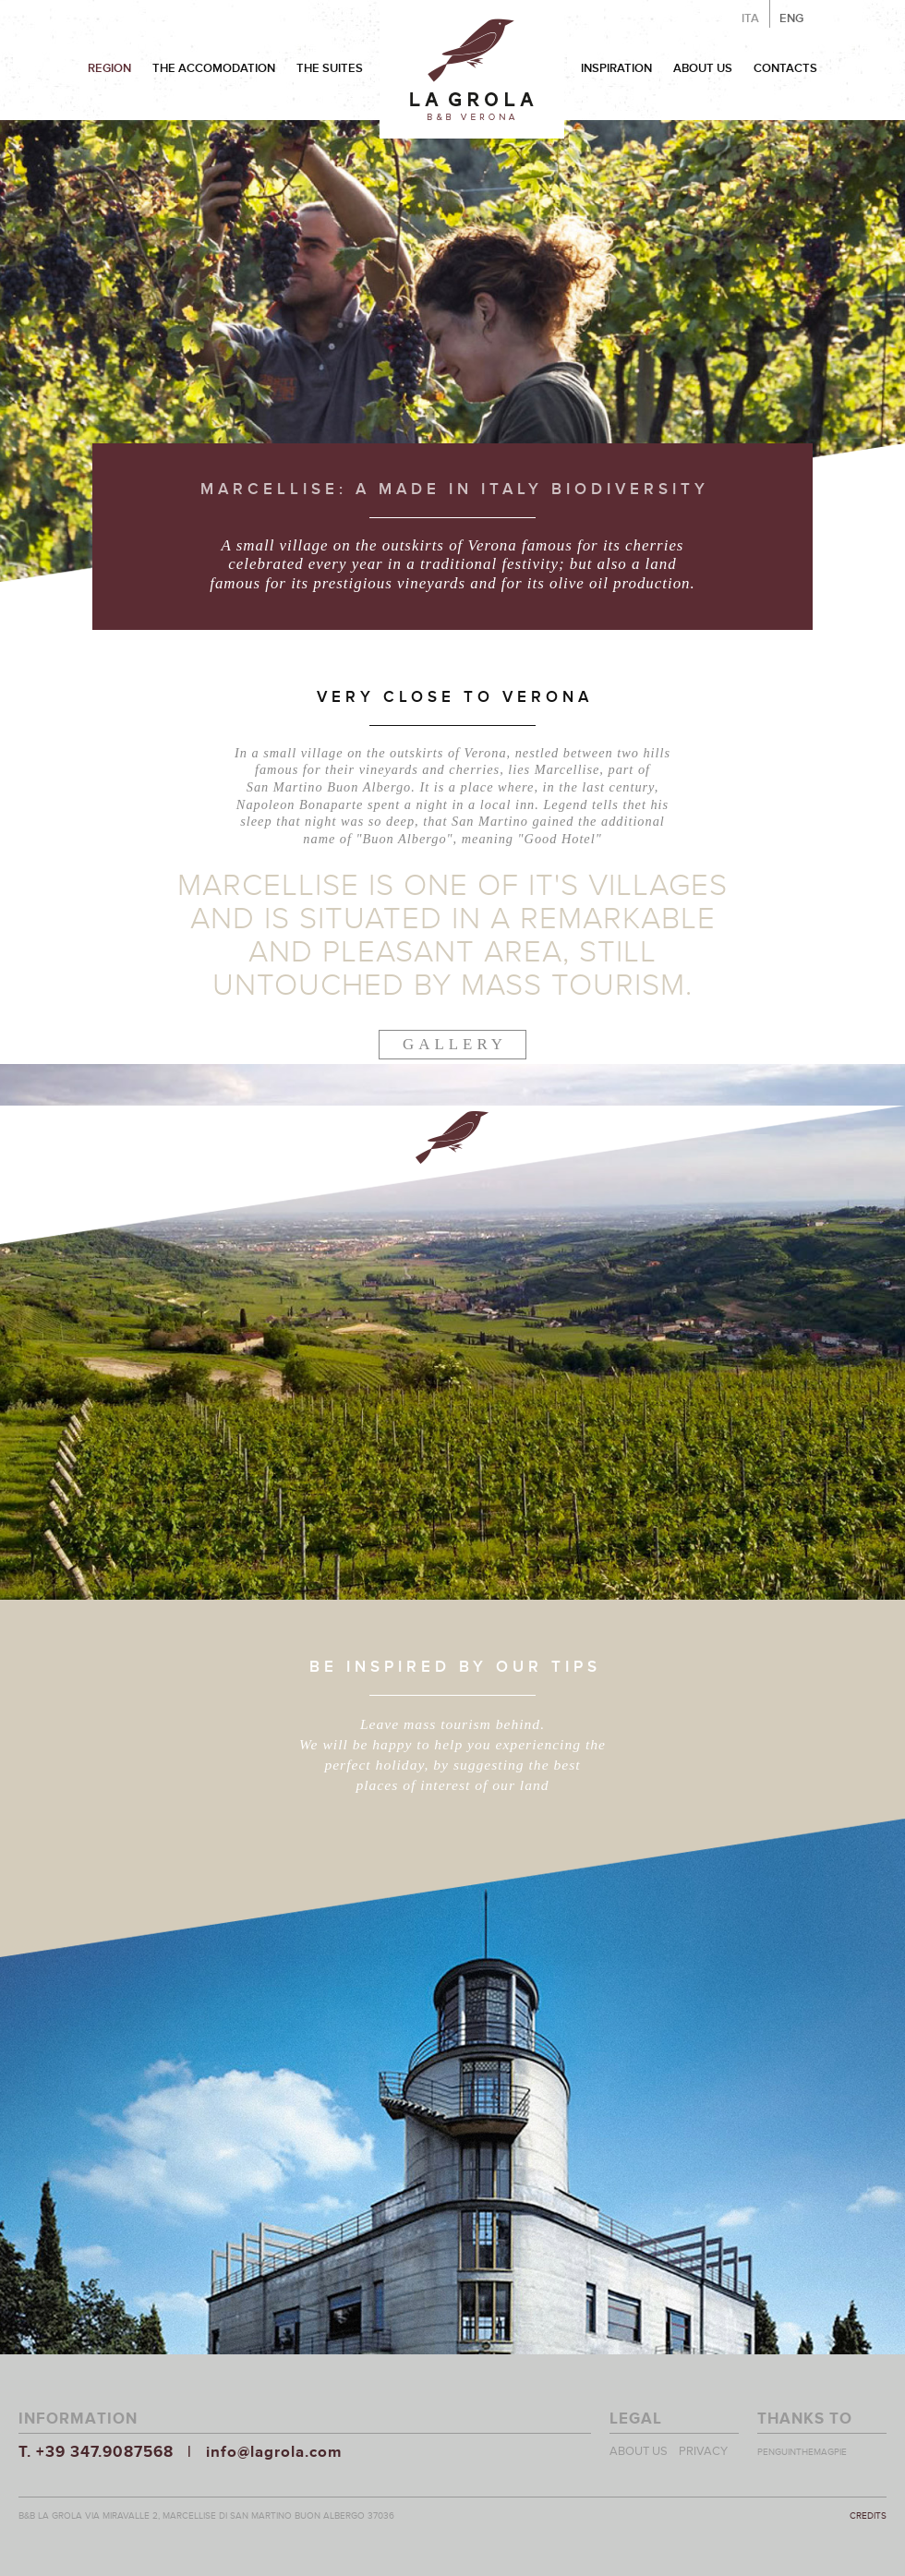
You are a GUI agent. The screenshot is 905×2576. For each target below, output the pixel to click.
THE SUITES (329, 68)
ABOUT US (702, 68)
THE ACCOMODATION (213, 68)
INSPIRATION (616, 68)
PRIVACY (703, 2451)
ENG (791, 18)
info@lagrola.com (274, 2452)
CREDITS (868, 2515)
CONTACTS (785, 68)
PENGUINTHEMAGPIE (802, 2452)
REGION (109, 68)
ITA (750, 18)
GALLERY (455, 1044)
